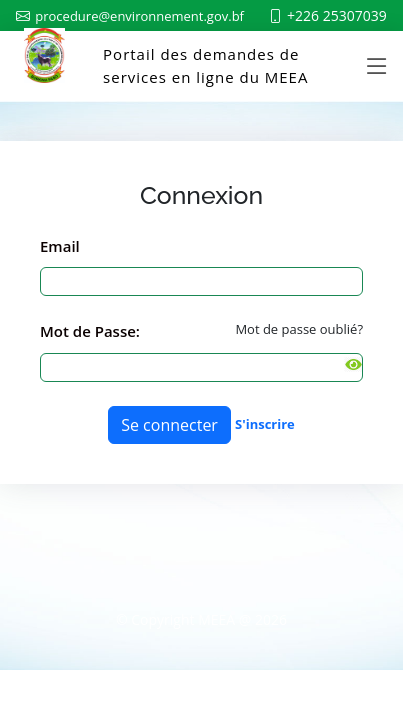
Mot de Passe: (90, 331)
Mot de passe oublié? (299, 329)
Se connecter (169, 425)
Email (60, 246)
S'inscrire (265, 424)
